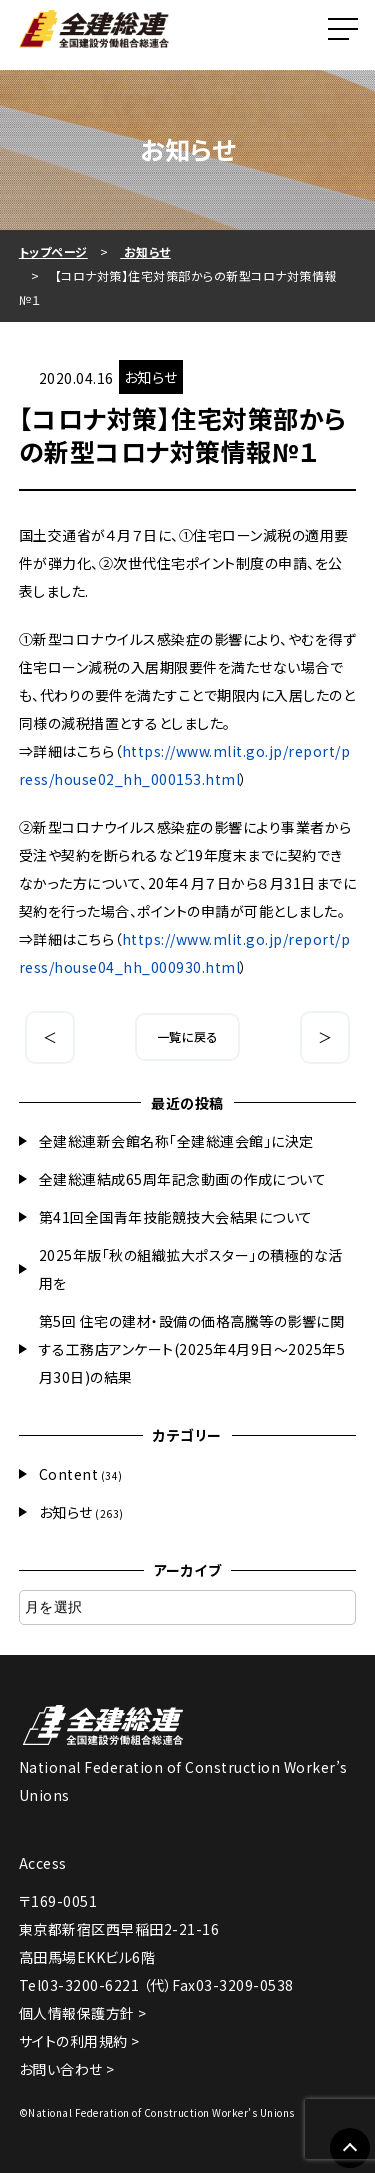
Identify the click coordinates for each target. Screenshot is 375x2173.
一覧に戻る (188, 1036)
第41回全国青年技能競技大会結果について (176, 1217)
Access (43, 1863)
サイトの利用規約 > (79, 2041)
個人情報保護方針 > (83, 2013)
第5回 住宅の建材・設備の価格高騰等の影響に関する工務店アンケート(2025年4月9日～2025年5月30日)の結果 (192, 1349)
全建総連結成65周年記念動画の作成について (183, 1179)
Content (69, 1474)
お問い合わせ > (67, 2069)
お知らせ (66, 1512)
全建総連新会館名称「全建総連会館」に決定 (176, 1141)
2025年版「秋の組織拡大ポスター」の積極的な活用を (191, 1269)
